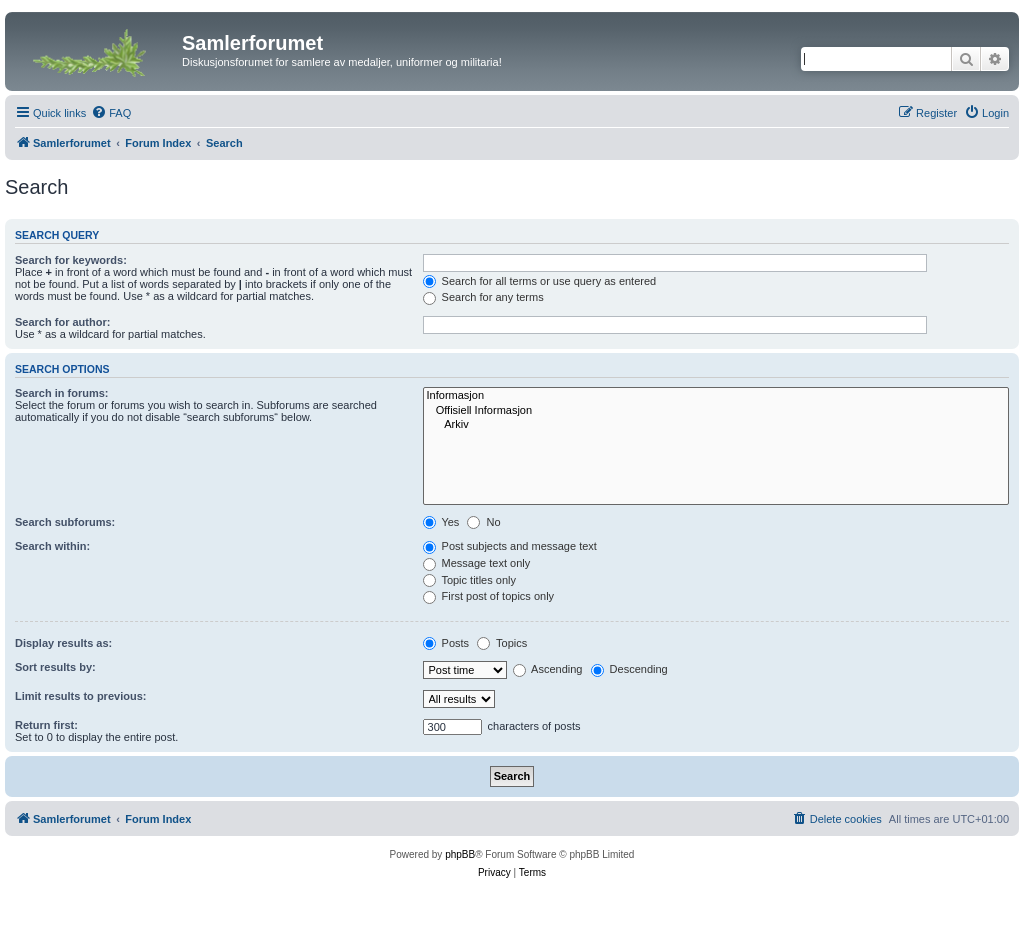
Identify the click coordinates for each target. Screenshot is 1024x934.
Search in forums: (62, 393)
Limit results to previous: (80, 696)
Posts (446, 643)
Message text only (477, 563)
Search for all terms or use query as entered (540, 281)
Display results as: (63, 643)
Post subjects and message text (510, 546)
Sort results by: (55, 667)
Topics (502, 643)
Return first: (46, 725)
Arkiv (716, 425)
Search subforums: (65, 522)
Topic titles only (469, 580)
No (483, 522)
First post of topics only (489, 596)
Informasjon (716, 396)
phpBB (460, 854)
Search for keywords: (71, 260)
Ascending (548, 669)
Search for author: (62, 322)
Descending (629, 669)
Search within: (52, 546)
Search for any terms (483, 297)
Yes (441, 522)
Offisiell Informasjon (716, 411)
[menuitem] (111, 113)
